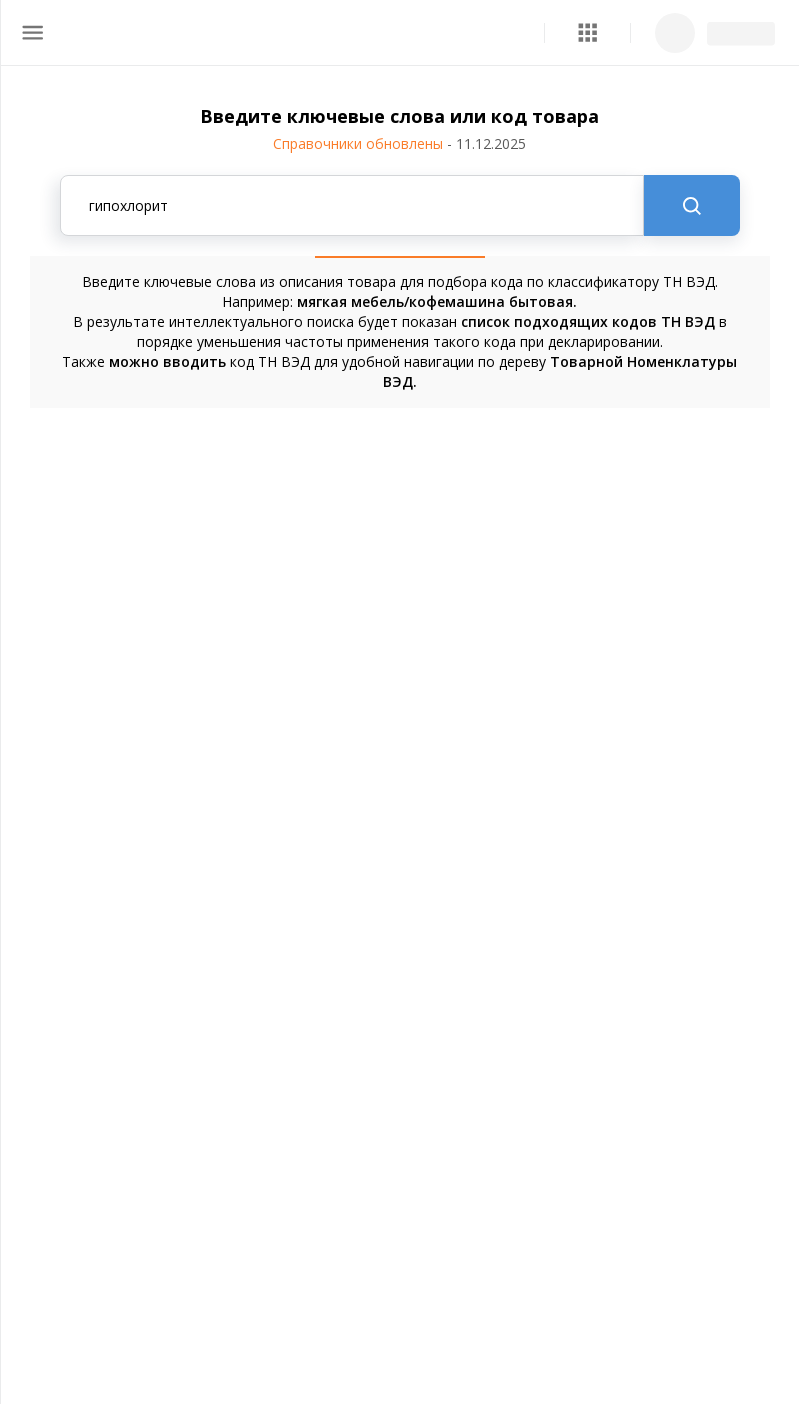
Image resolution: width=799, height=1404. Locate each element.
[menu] (32, 32)
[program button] (587, 32)
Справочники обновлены (399, 143)
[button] (587, 32)
